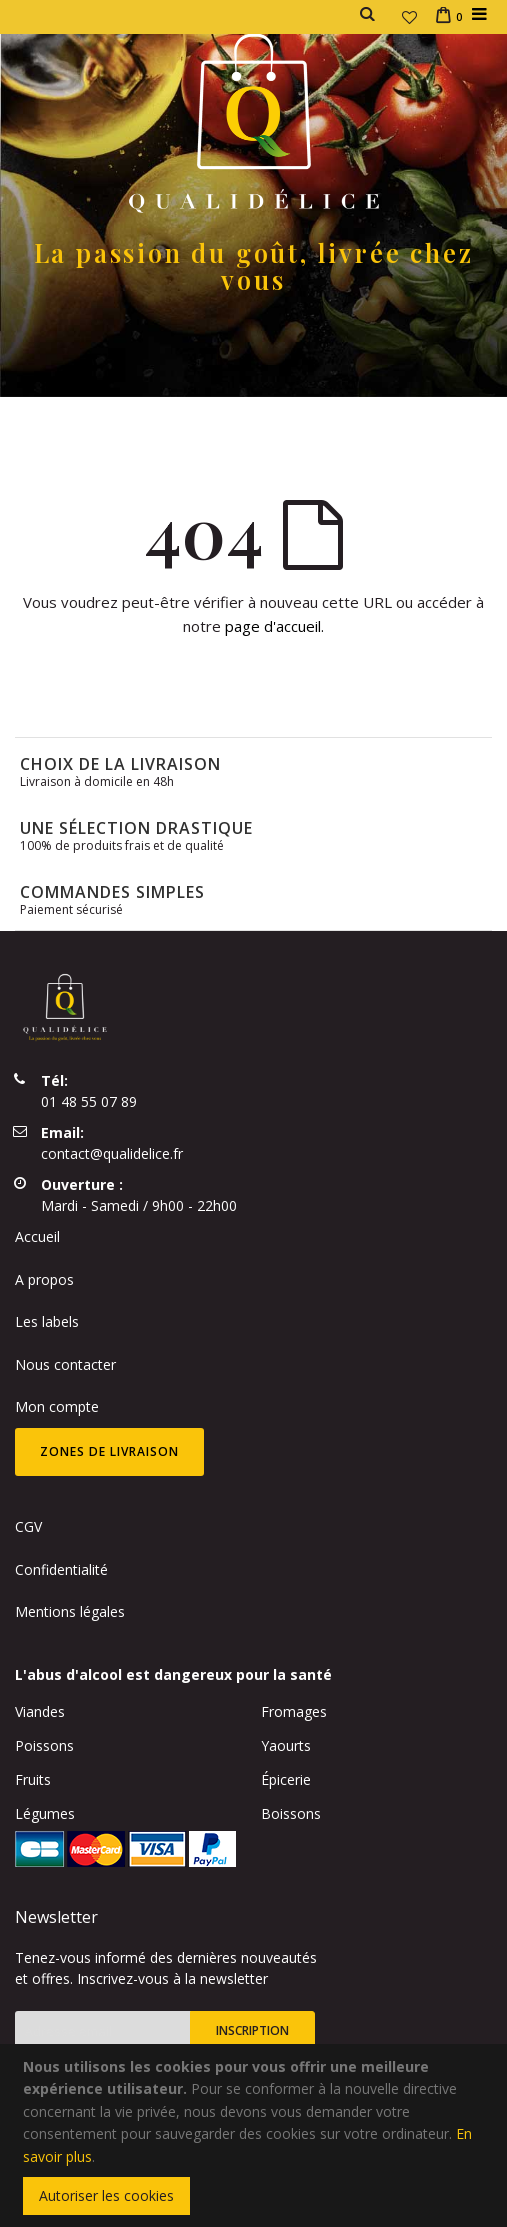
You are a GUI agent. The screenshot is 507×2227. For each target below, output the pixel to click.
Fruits (33, 1779)
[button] (409, 17)
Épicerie (286, 1779)
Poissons (44, 1745)
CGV (28, 1526)
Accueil (37, 1236)
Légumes (45, 1813)
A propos (44, 1279)
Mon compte (57, 1406)
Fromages (294, 1711)
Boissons (291, 1813)
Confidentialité (61, 1569)
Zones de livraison (109, 1451)
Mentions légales (70, 1611)
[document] (256, 2135)
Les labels (47, 1321)
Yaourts (286, 1745)
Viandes (40, 1711)
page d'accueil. (274, 626)
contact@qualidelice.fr (112, 1153)
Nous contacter (65, 1364)
